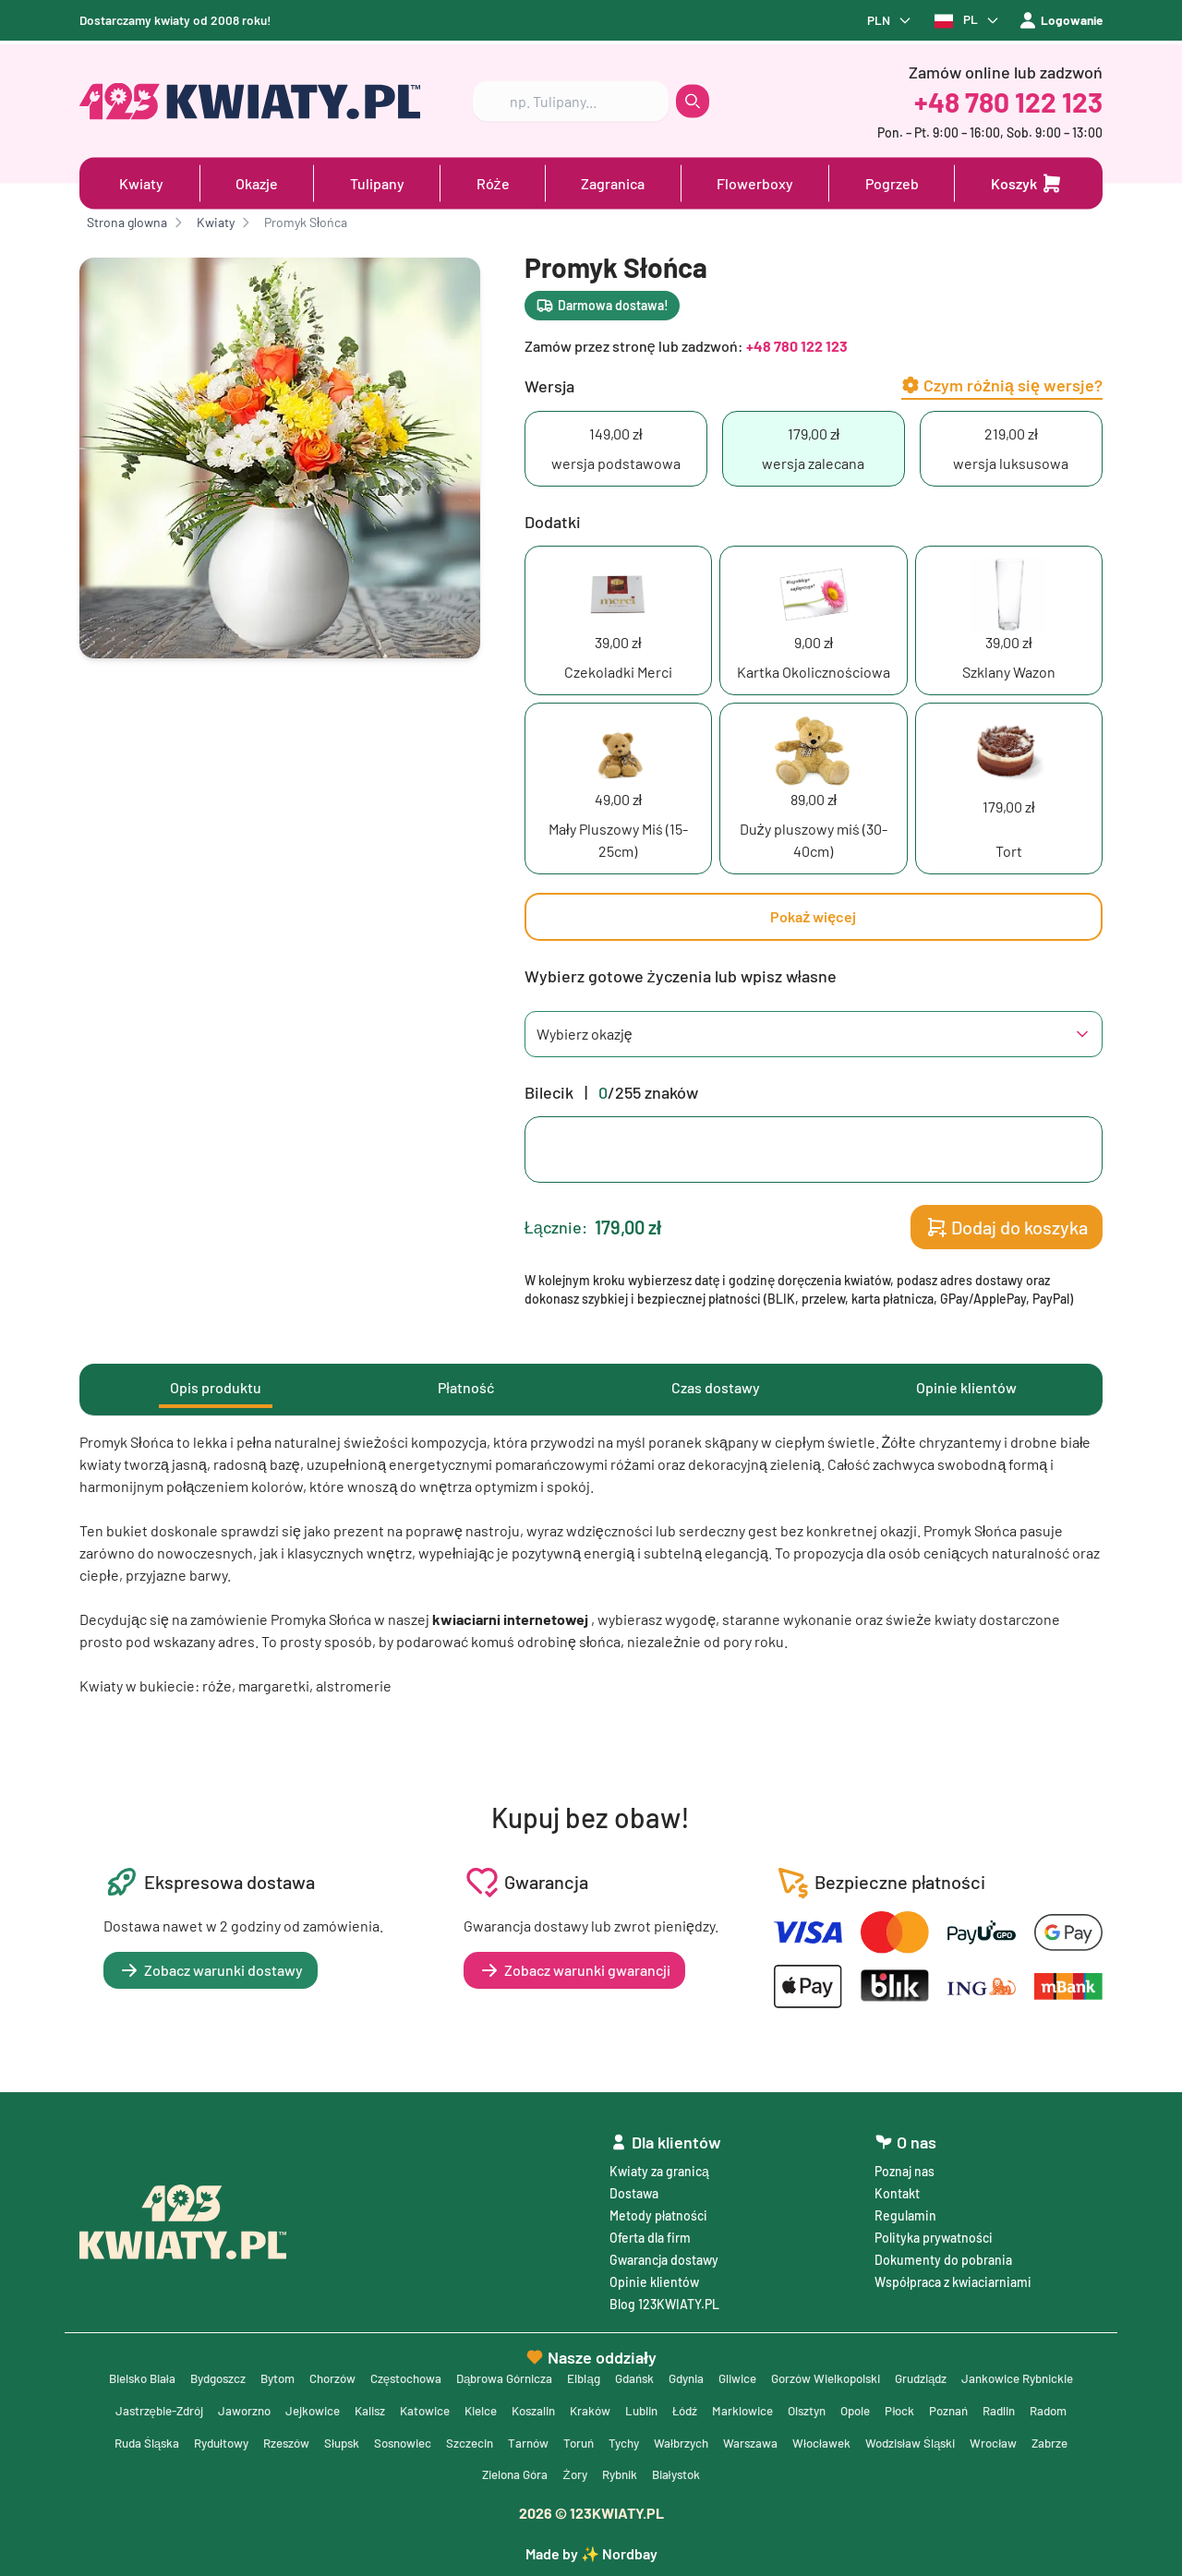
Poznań (143, 2441)
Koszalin (681, 2407)
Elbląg (650, 2374)
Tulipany (377, 180)
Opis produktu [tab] (215, 1388)
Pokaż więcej (813, 917)
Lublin (795, 2407)
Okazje (256, 180)
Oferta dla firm (650, 2233)
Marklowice (902, 2407)
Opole (1021, 2407)
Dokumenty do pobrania (943, 2255)
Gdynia (758, 2374)
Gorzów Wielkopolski (909, 2374)
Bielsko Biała (178, 2374)
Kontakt (897, 2189)
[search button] (692, 98)
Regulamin (905, 2211)
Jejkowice (445, 2407)
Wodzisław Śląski (408, 2474)
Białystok (795, 2474)
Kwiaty (141, 180)
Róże (493, 180)
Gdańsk (702, 2374)
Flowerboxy (755, 180)
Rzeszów (469, 2441)
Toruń (777, 2441)
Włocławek (1029, 2441)
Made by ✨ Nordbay (591, 2553)
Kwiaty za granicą (659, 2166)
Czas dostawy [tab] (715, 1388)
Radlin (197, 2441)
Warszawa (956, 2441)
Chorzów (383, 2374)
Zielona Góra (623, 2474)
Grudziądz (1011, 2374)
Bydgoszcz (260, 2374)
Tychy (825, 2441)
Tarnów (725, 2441)
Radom (250, 2441)
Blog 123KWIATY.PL (664, 2299)
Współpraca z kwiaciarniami (952, 2277)
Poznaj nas (904, 2166)
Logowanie (1059, 21)
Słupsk (528, 2441)
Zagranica (613, 180)
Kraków (740, 2407)
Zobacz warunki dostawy (210, 1971)
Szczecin (664, 2441)
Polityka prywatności (933, 2233)
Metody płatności (658, 2211)
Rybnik (734, 2474)
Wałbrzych (885, 2441)
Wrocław (495, 2474)
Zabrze (553, 2474)
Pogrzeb (892, 180)
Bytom (325, 2374)
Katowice (564, 2407)
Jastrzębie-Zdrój (283, 2407)
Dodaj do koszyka (1006, 1228)
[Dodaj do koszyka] (1027, 181)
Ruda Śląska (320, 2441)
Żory (687, 2474)
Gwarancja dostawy (663, 2255)
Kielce (624, 2407)
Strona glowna (127, 223)
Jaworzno (374, 2407)
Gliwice (814, 2374)
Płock (1068, 2407)
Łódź (841, 2407)
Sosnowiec (592, 2441)
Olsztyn (969, 2407)
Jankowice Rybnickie (160, 2407)
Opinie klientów (654, 2277)
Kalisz (506, 2407)
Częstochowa (461, 2374)
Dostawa (633, 2189)
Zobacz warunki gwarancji (574, 1971)
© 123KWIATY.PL (591, 2513)
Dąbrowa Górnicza (566, 2374)
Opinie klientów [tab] (966, 1388)
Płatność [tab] (466, 1388)
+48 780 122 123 (1008, 98)
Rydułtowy (399, 2441)
